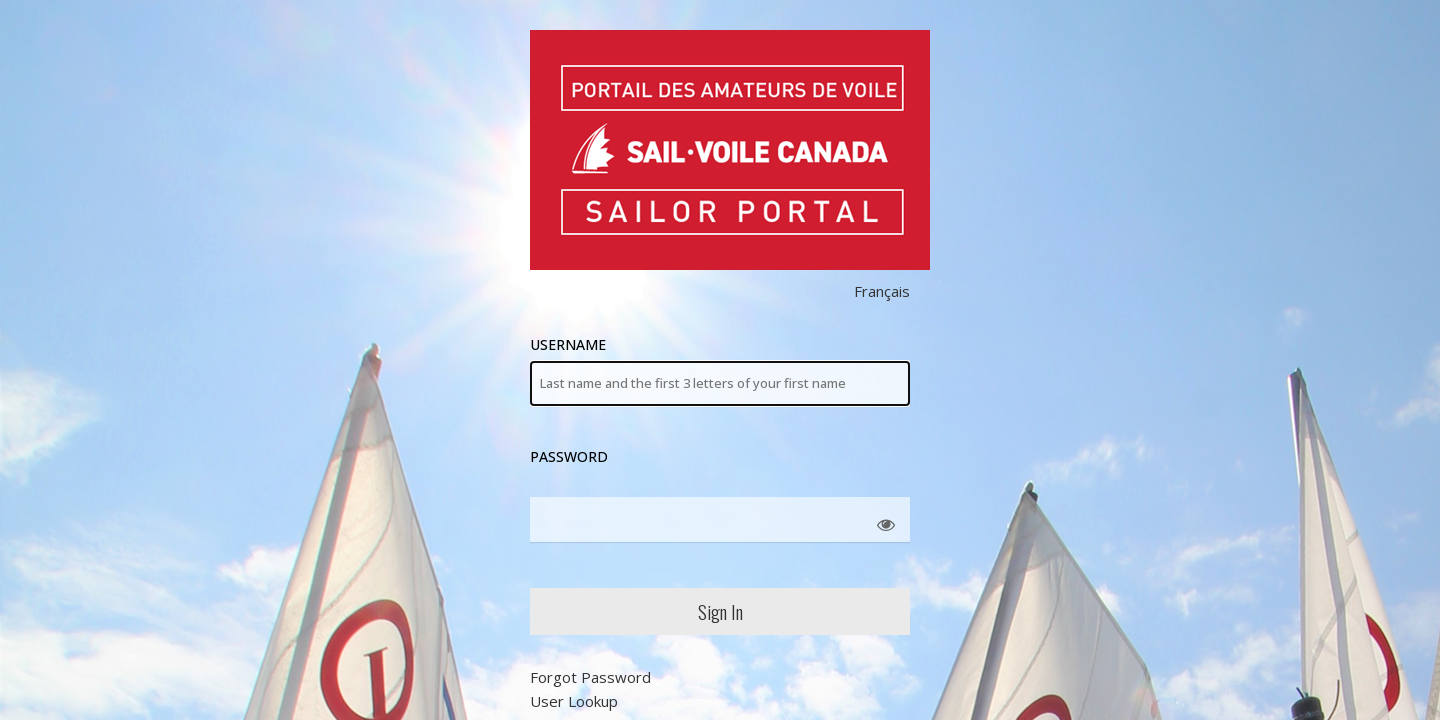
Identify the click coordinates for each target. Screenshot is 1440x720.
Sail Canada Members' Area (730, 150)
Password (569, 456)
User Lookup (574, 701)
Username (720, 370)
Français (882, 291)
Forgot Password (590, 677)
